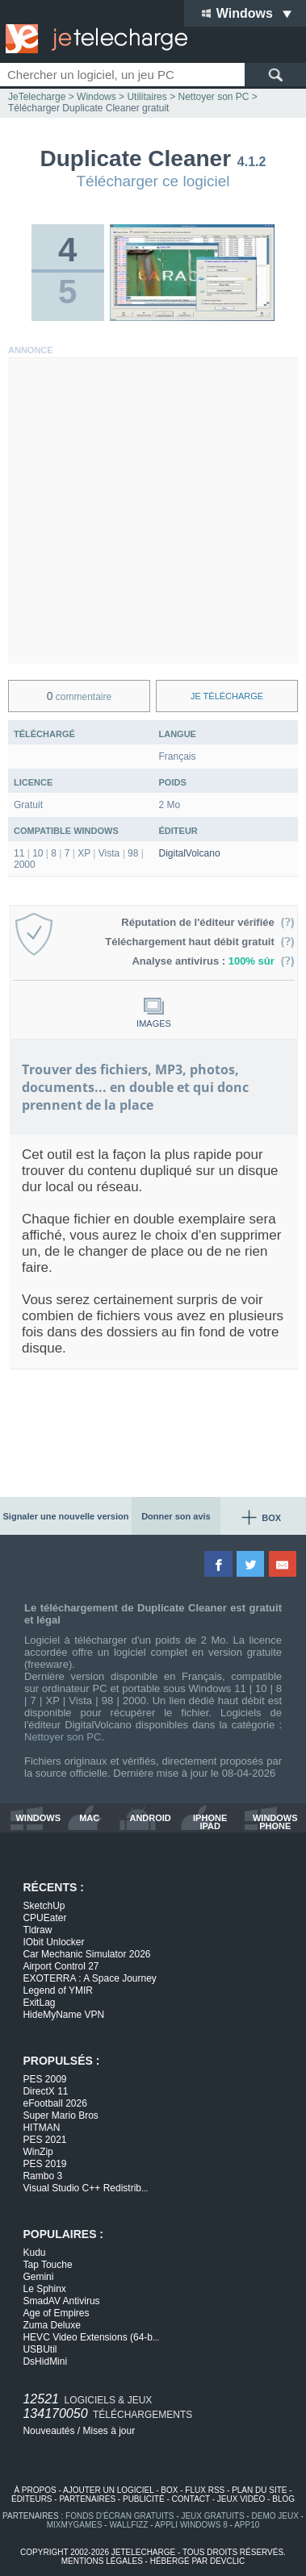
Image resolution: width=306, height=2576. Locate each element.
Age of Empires (56, 2313)
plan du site (259, 2490)
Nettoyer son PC (62, 1737)
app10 (246, 2524)
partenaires (87, 2499)
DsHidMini (45, 2361)
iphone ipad (210, 1822)
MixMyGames (75, 2524)
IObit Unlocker (53, 1942)
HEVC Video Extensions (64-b (91, 2337)
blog (283, 2499)
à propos (35, 2490)
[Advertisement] (153, 511)
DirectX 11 (45, 2091)
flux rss (204, 2490)
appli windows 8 (191, 2524)
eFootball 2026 (54, 2103)
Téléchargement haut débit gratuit (200, 942)
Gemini (38, 2276)
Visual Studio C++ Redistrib (85, 2188)
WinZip (37, 2151)
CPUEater (44, 1918)
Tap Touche (47, 2264)
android (149, 1818)
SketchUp (44, 1905)
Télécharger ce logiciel (152, 181)
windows (38, 1818)
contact (191, 2499)
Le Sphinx (44, 2289)
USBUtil (40, 2349)
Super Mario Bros (60, 2115)
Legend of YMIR (58, 1990)
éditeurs (31, 2499)
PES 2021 (44, 2139)
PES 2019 (44, 2164)
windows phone (275, 1822)
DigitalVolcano (189, 853)
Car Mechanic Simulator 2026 (86, 1954)
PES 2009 (44, 2079)
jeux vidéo (241, 2499)
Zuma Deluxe (51, 2325)
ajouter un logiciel (108, 2490)
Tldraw (37, 1930)
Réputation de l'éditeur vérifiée (208, 922)
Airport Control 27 (61, 1966)
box (169, 2490)
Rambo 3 (42, 2176)
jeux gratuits (212, 2515)
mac (89, 1818)
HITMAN (41, 2127)
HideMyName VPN (63, 2014)
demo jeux (274, 2515)
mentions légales (102, 2561)
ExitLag (39, 2002)
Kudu (34, 2252)
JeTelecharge (36, 96)
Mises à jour (109, 2430)
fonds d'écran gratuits (119, 2515)
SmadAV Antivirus (61, 2301)
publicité (144, 2499)
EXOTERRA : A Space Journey (89, 1978)
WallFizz (128, 2524)
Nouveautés (48, 2430)
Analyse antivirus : (213, 961)
